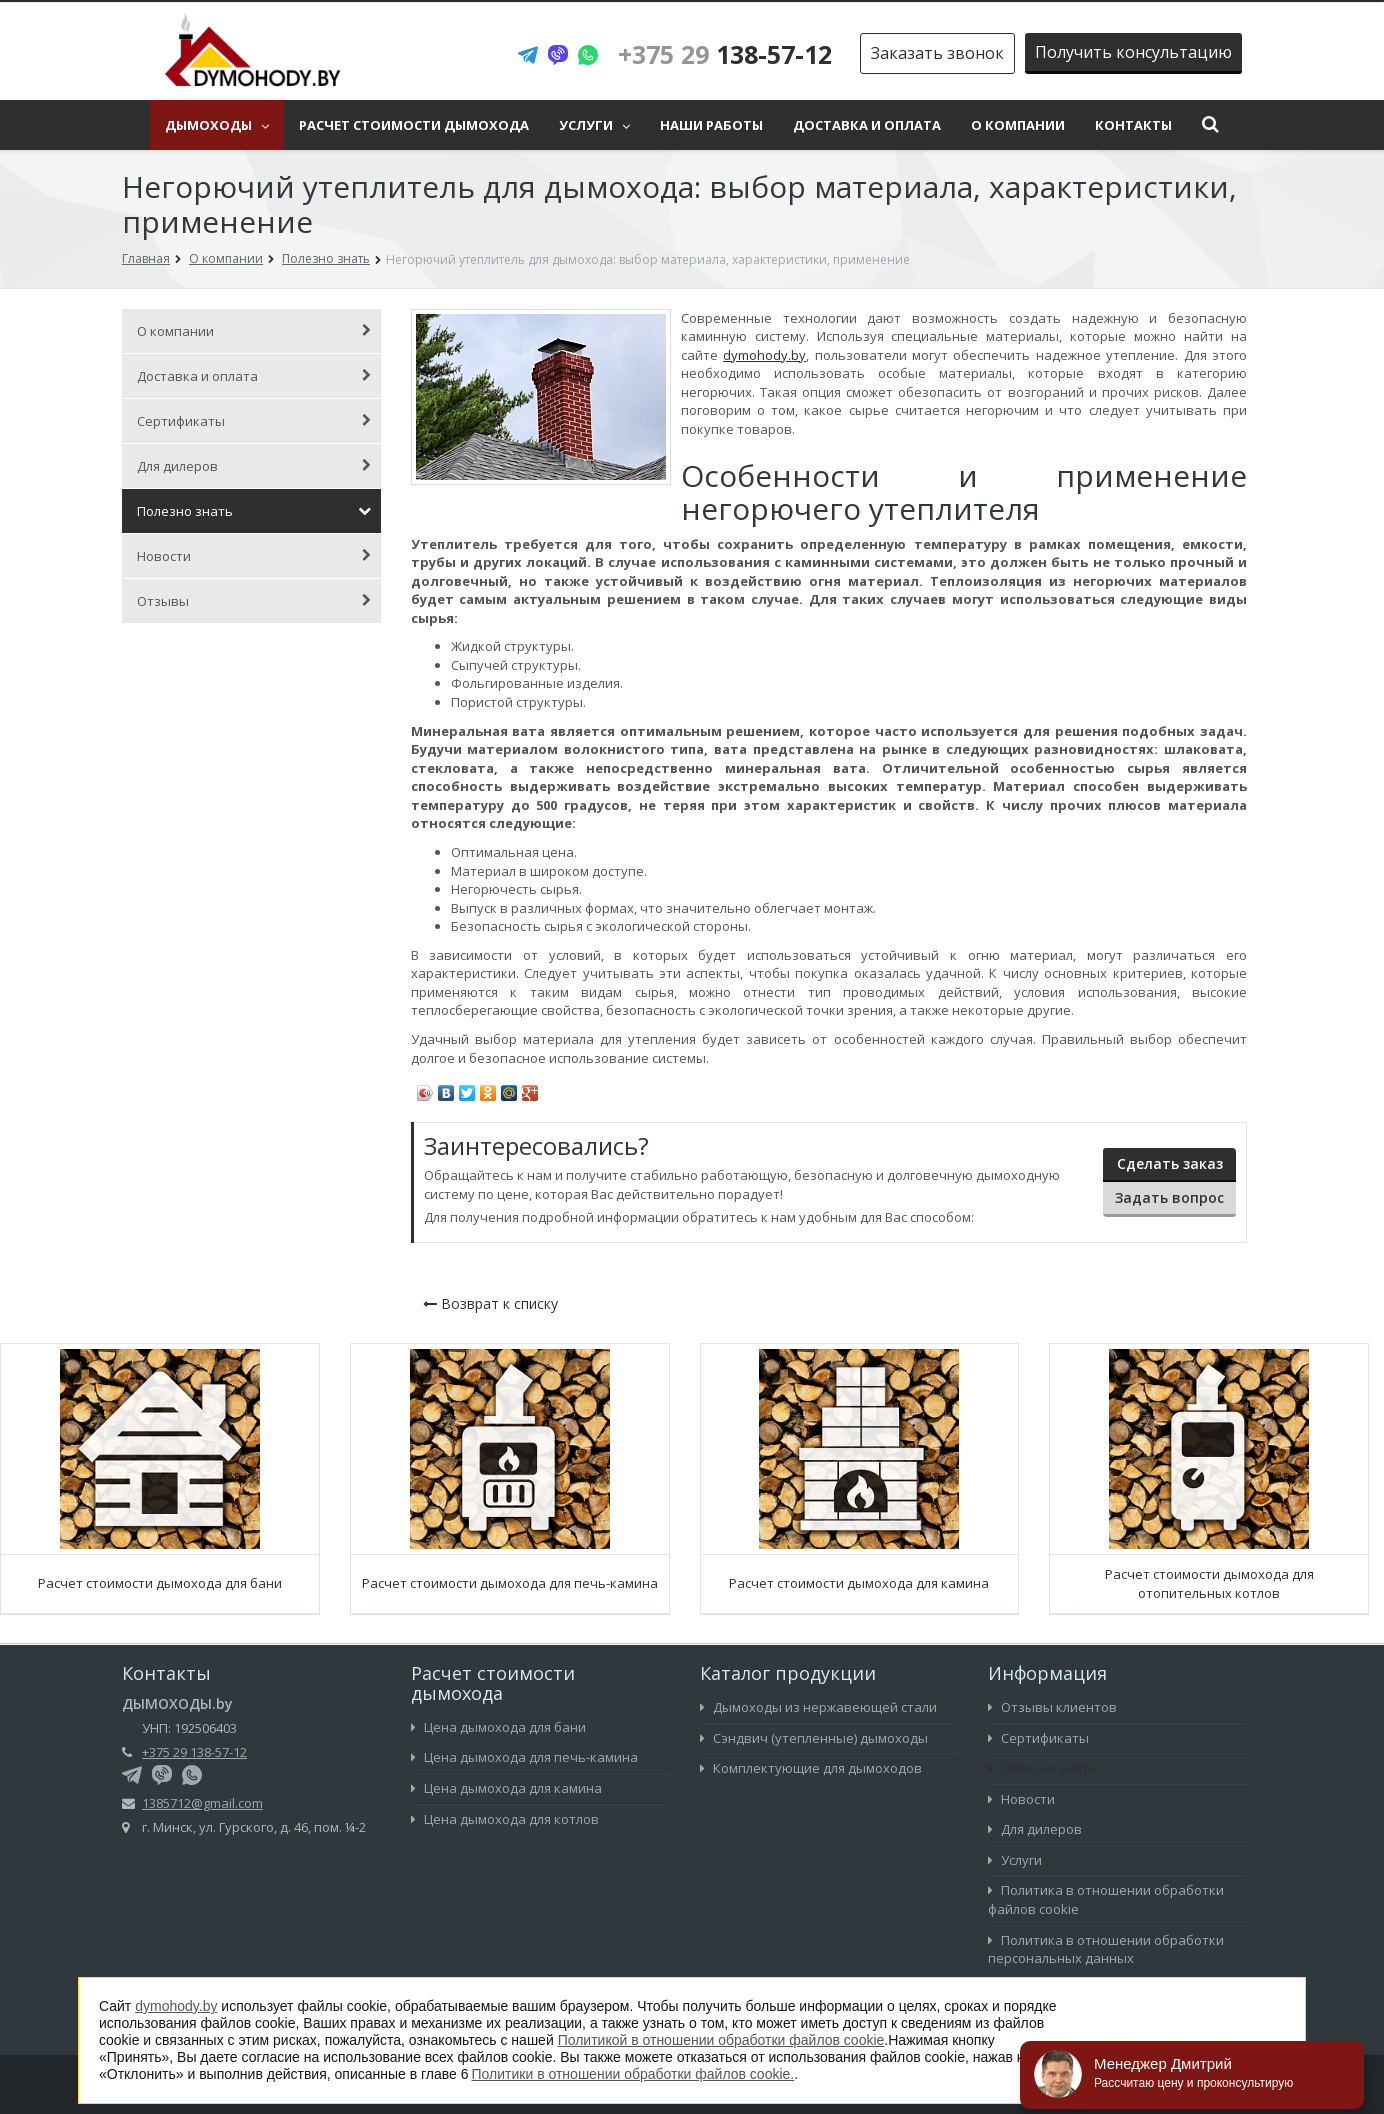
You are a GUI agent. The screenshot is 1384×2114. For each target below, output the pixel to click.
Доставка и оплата (867, 125)
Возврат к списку (490, 1303)
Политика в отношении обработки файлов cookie (1106, 1899)
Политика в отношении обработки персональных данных (1106, 1949)
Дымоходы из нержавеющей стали (818, 1707)
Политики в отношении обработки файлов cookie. (633, 2074)
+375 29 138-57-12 (194, 1752)
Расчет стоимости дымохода (414, 125)
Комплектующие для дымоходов (811, 1768)
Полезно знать (254, 511)
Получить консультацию (1133, 52)
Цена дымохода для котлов (505, 1819)
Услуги (594, 125)
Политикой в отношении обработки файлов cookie (721, 2040)
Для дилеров (254, 466)
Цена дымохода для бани (498, 1727)
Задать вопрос (1169, 1197)
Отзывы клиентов (1052, 1707)
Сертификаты (254, 421)
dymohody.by (764, 355)
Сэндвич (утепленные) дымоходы (814, 1738)
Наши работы (711, 125)
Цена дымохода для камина (506, 1788)
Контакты (1133, 125)
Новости (254, 556)
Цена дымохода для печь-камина (524, 1757)
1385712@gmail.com (202, 1803)
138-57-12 (725, 54)
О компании (1018, 125)
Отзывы (254, 601)
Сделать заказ (1170, 1163)
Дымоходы (217, 125)
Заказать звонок (937, 53)
